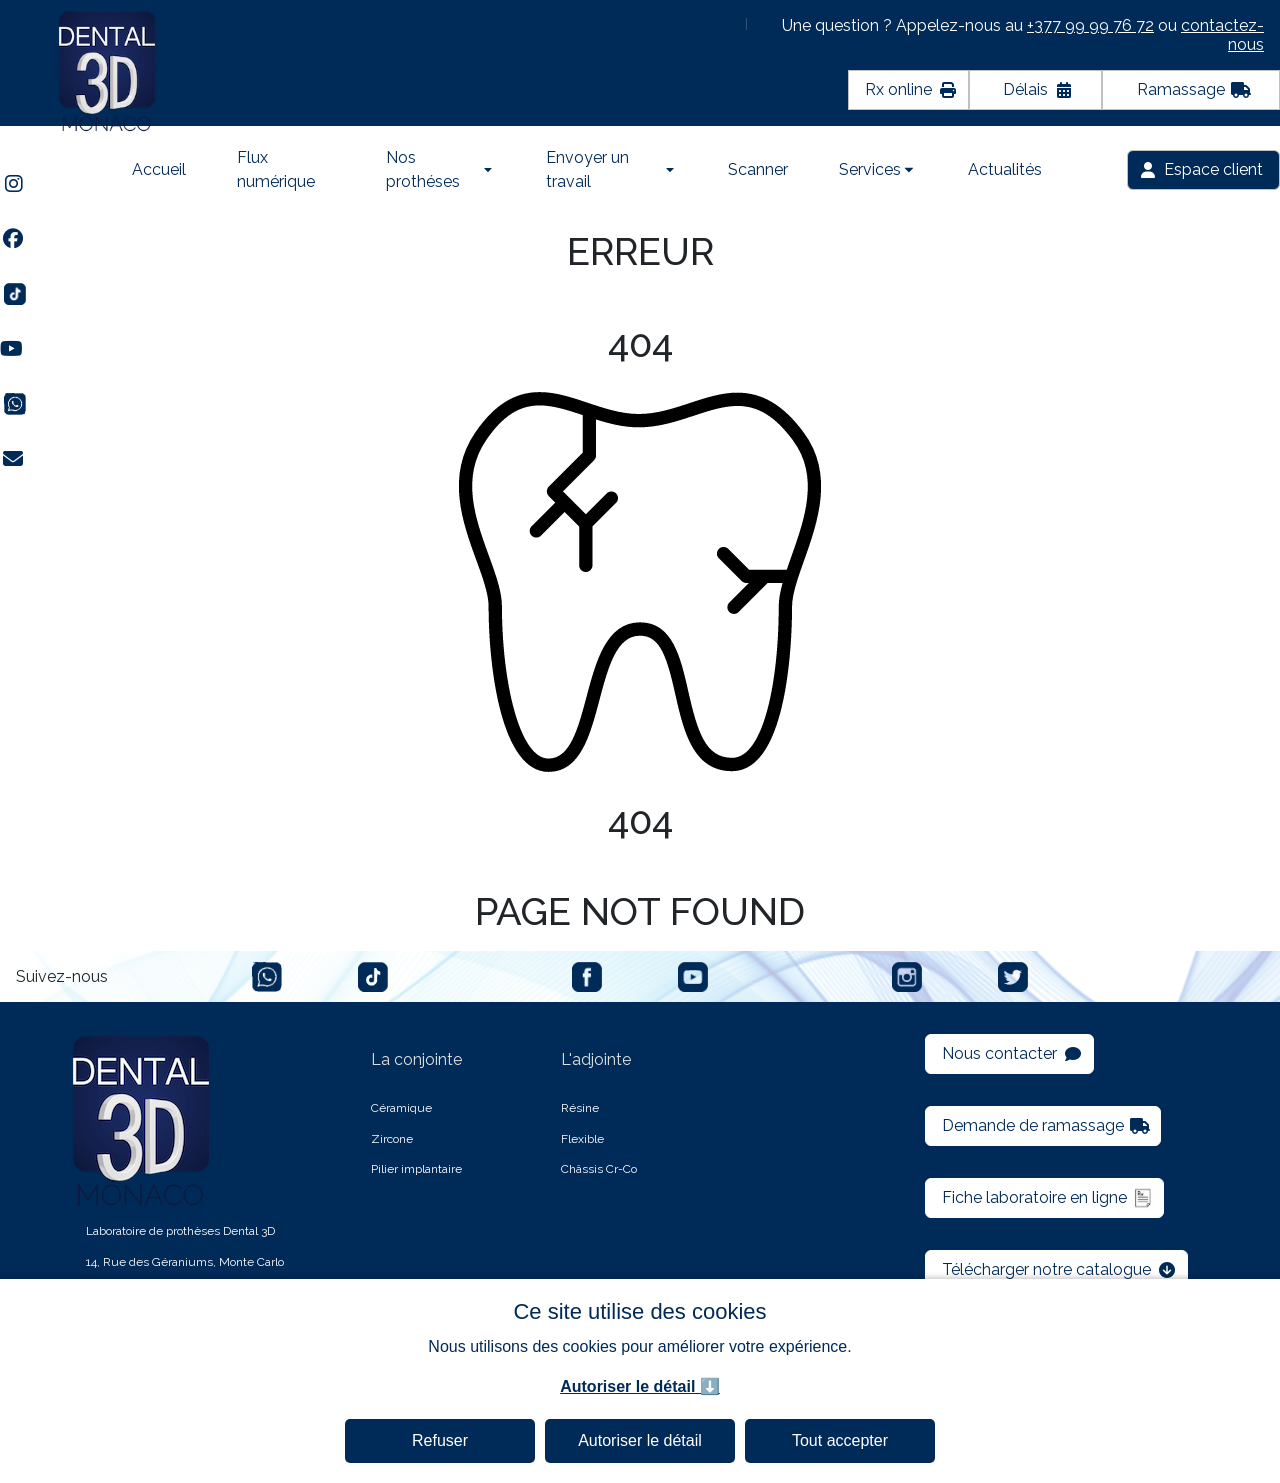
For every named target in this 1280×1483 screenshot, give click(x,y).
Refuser (440, 1440)
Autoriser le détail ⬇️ (640, 1386)
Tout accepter (840, 1440)
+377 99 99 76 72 (1090, 25)
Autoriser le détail (640, 1440)
